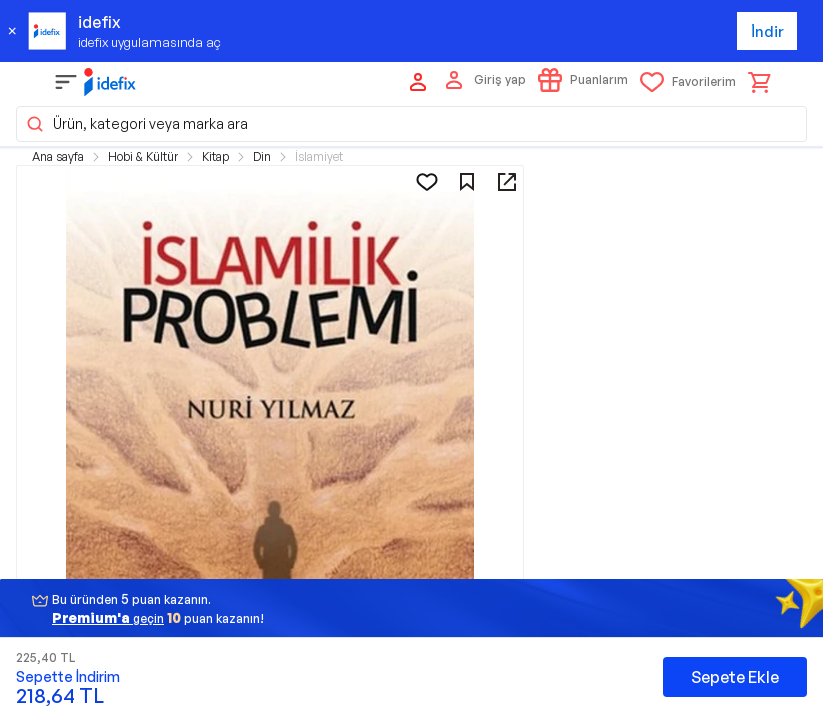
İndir (767, 31)
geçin (108, 617)
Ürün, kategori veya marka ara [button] (136, 124)
